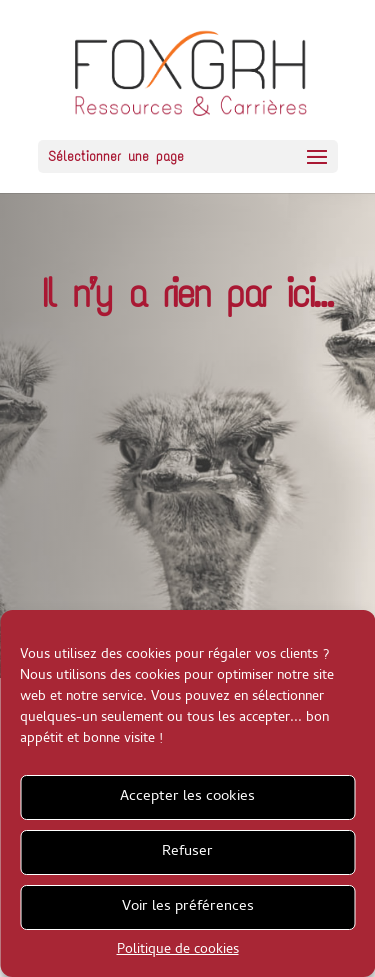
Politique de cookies (178, 950)
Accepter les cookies (187, 797)
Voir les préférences (188, 907)
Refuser (187, 852)
